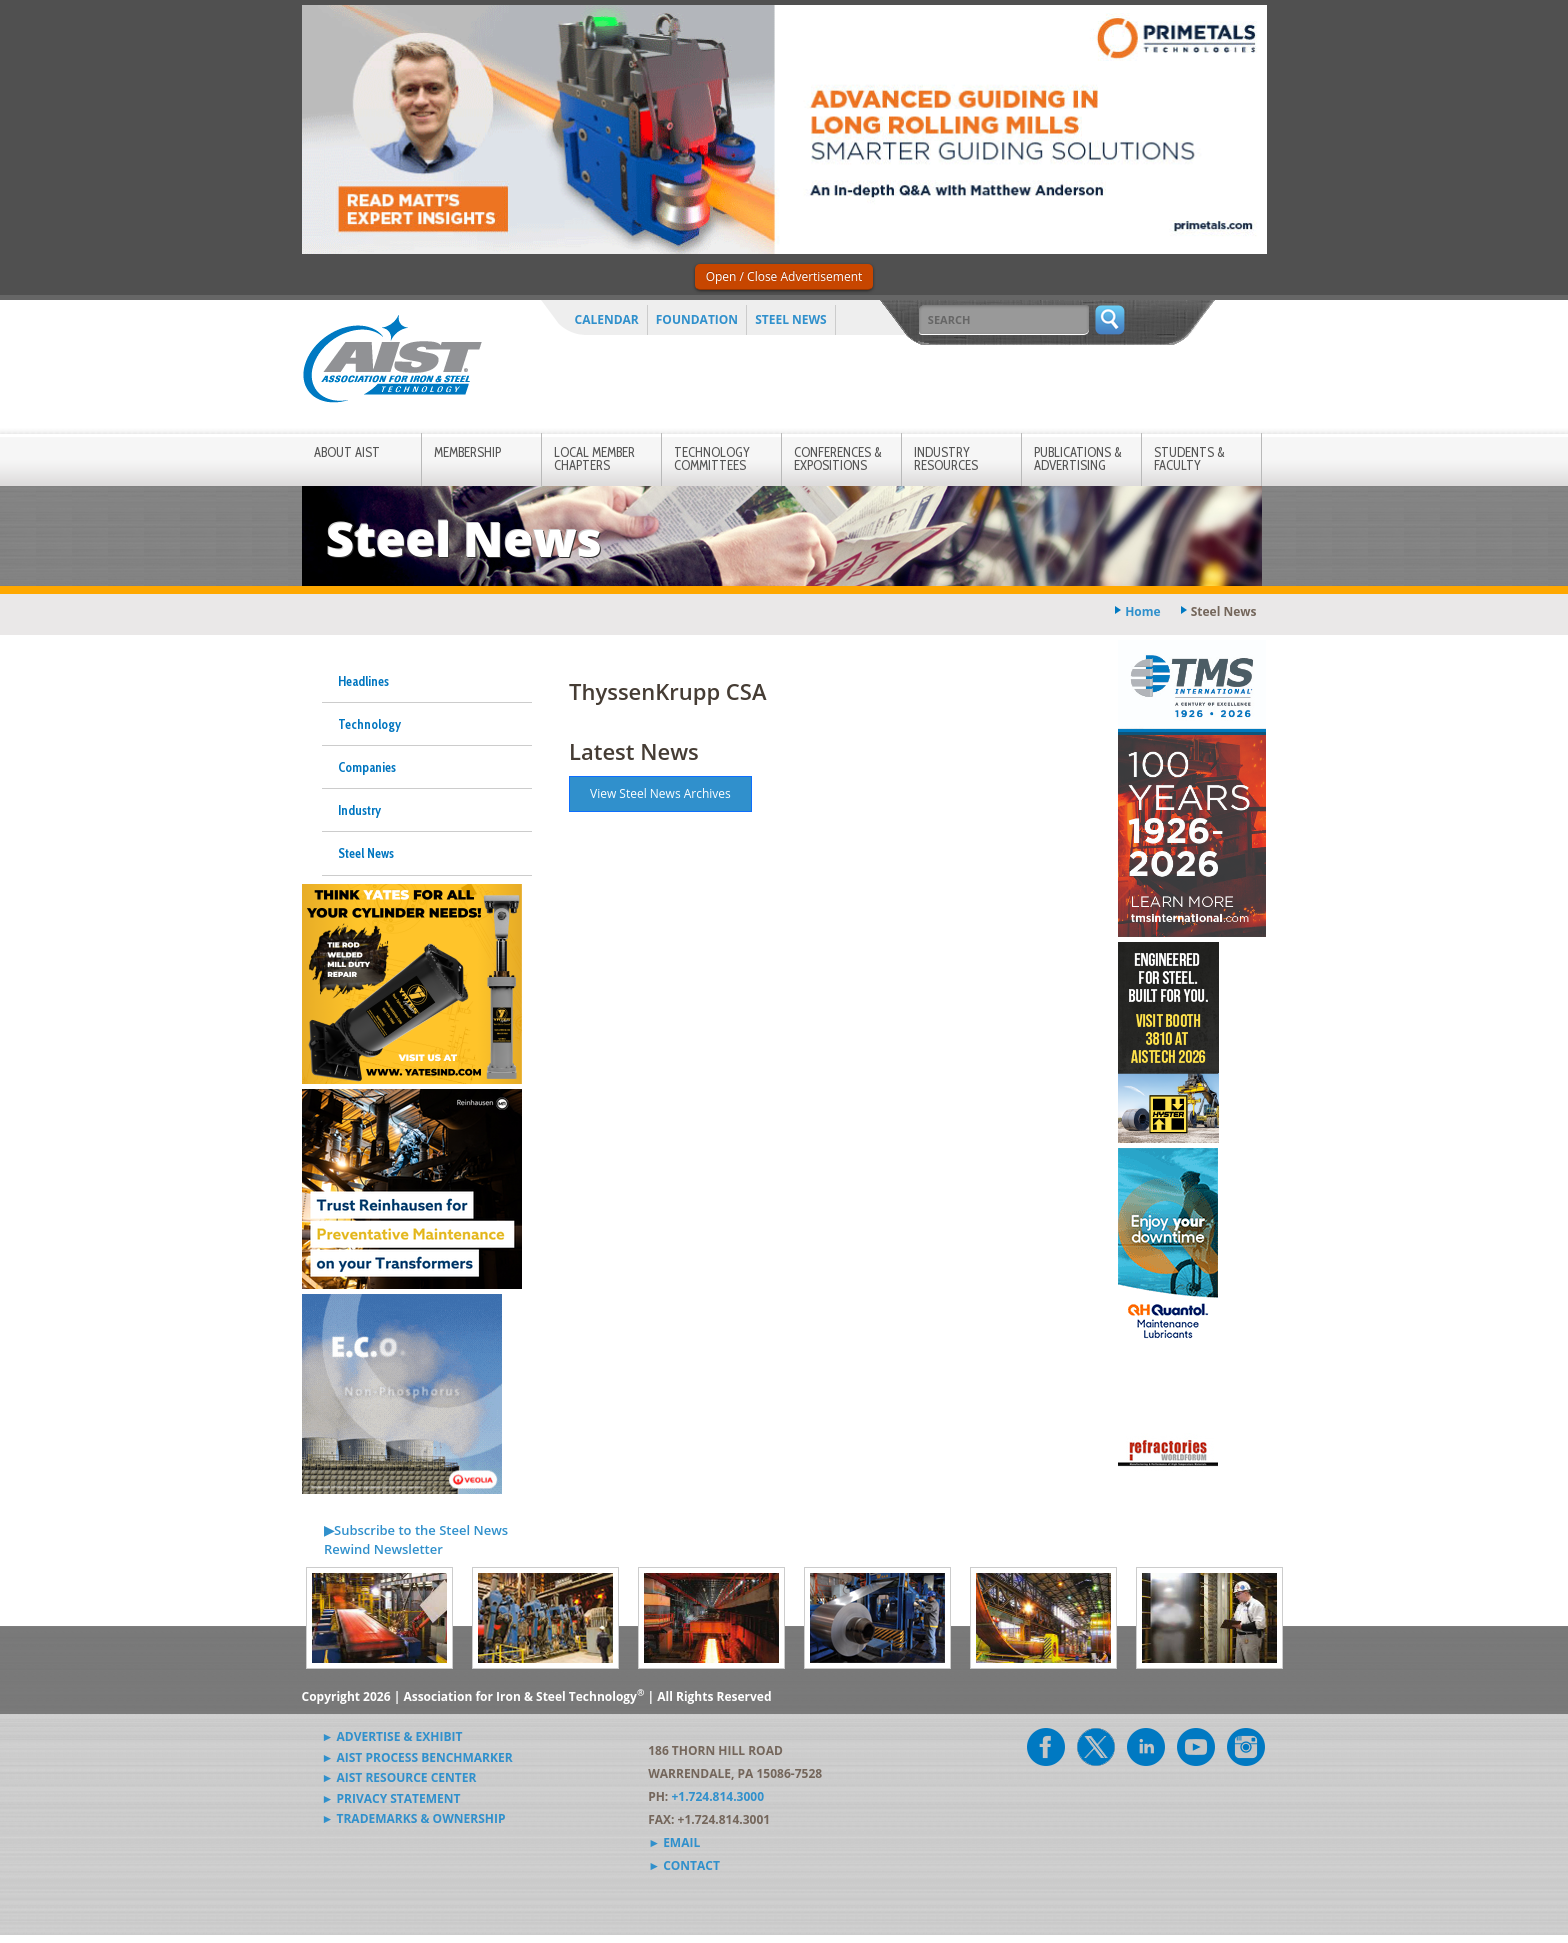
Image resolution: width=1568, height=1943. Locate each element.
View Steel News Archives (660, 793)
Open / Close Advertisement (784, 276)
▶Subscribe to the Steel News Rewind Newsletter (416, 1540)
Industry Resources (946, 458)
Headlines (363, 681)
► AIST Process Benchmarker (417, 1757)
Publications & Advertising (1078, 458)
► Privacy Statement (391, 1798)
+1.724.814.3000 (717, 1796)
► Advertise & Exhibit (392, 1736)
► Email (674, 1842)
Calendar (607, 319)
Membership (467, 452)
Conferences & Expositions (838, 458)
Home (1142, 611)
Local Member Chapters (594, 458)
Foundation (697, 319)
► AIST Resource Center (399, 1777)
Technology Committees (712, 458)
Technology (369, 724)
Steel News (791, 319)
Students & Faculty (1189, 458)
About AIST (347, 452)
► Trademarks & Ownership (414, 1818)
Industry (359, 810)
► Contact (684, 1865)
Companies (367, 767)
